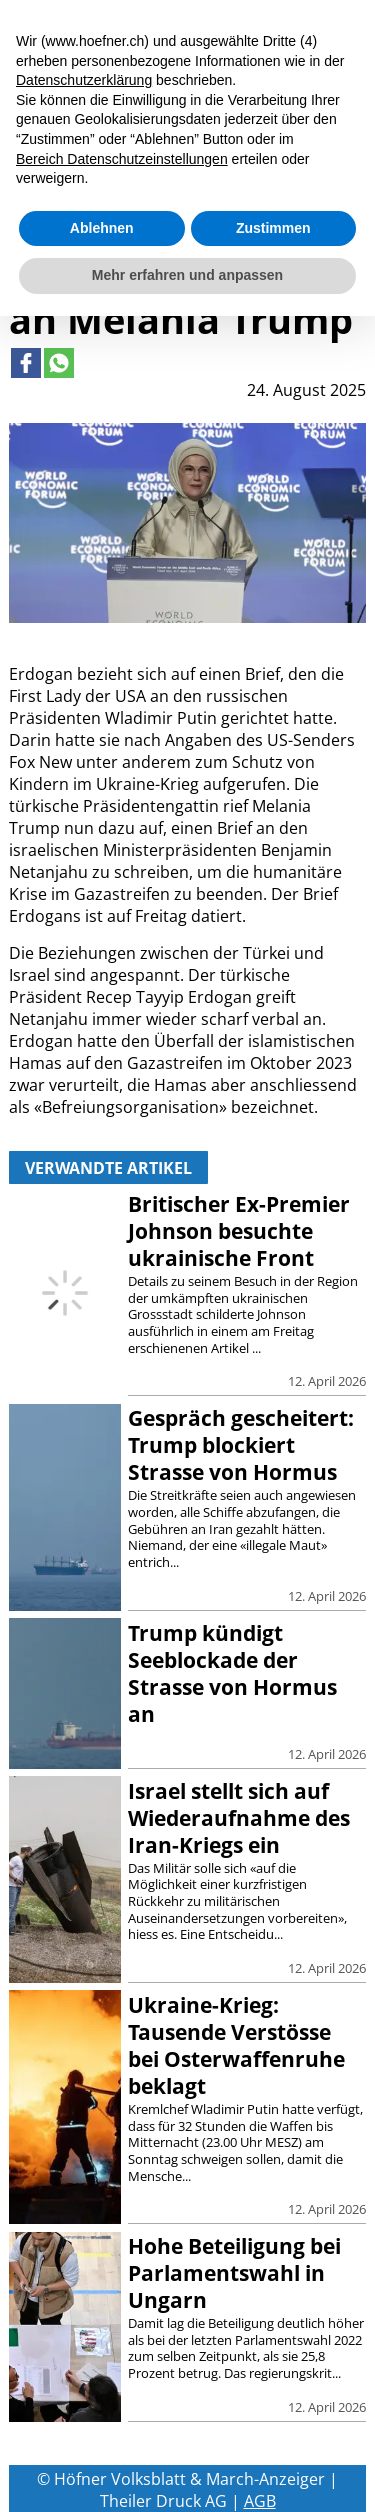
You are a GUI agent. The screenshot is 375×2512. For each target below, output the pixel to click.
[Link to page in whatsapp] (59, 363)
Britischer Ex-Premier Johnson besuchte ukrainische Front (239, 1231)
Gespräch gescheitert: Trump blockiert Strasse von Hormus (241, 1445)
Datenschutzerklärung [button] (84, 80)
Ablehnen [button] (102, 228)
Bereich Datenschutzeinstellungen (122, 159)
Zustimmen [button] (273, 228)
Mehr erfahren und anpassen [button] (187, 275)
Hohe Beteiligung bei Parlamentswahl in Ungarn (234, 2273)
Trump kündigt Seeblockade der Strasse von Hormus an (232, 1673)
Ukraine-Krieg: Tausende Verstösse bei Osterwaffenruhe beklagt (236, 2045)
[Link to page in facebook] (26, 363)
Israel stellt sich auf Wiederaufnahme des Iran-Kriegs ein (239, 1818)
